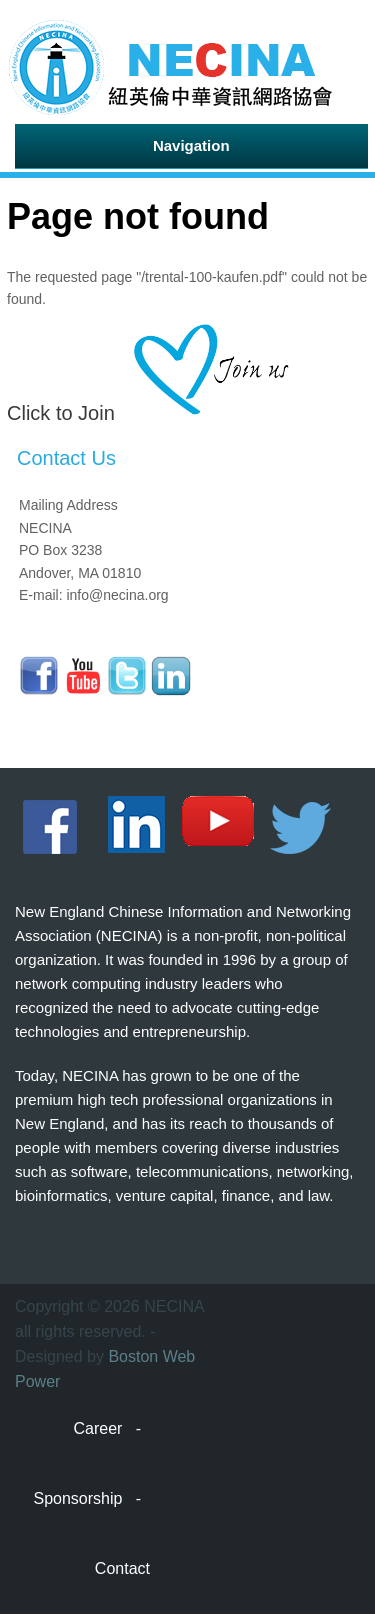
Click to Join (61, 413)
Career (98, 1428)
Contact (122, 1568)
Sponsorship (77, 1498)
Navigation (191, 145)
